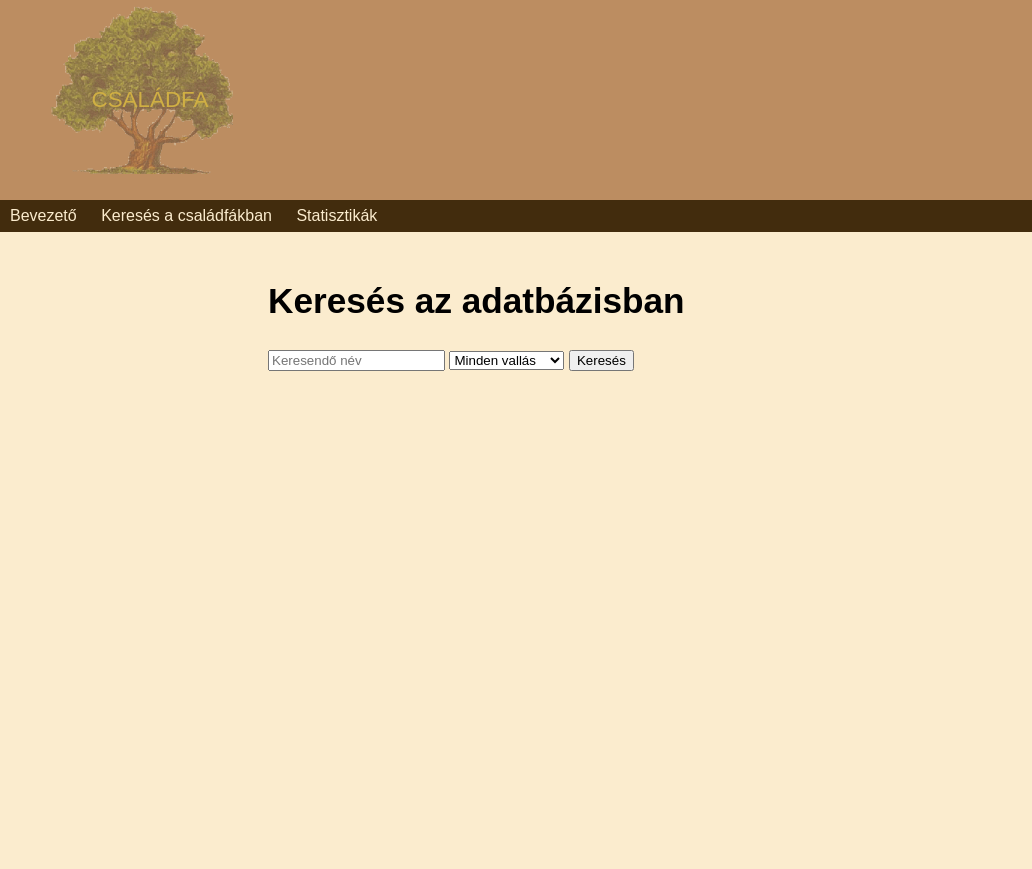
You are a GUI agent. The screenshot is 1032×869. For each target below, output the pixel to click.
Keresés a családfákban (186, 215)
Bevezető (43, 215)
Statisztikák (336, 215)
